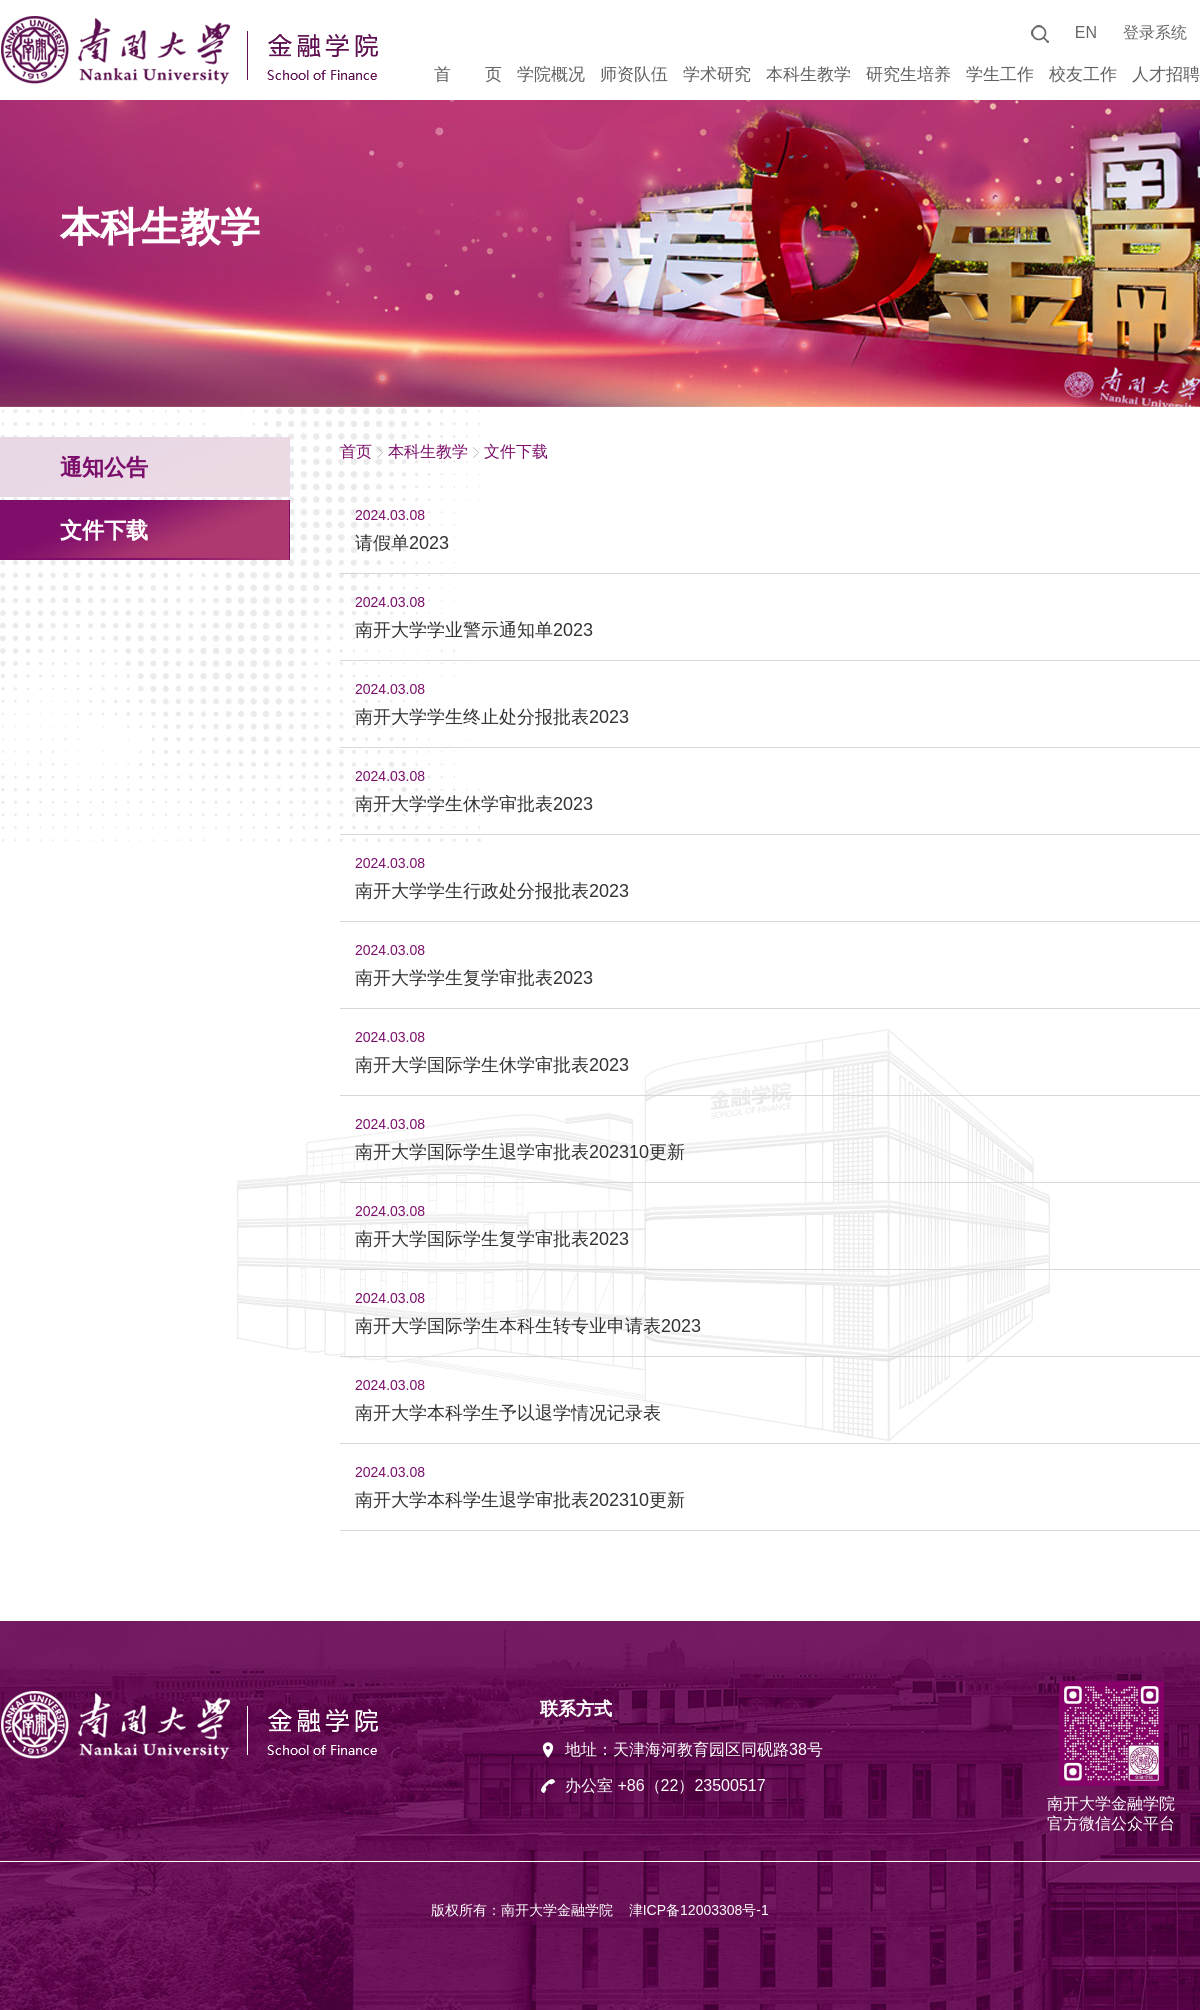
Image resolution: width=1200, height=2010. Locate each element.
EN (1086, 32)
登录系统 (1155, 32)
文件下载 (516, 451)
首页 (356, 451)
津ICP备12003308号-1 (699, 1910)
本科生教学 (428, 451)
